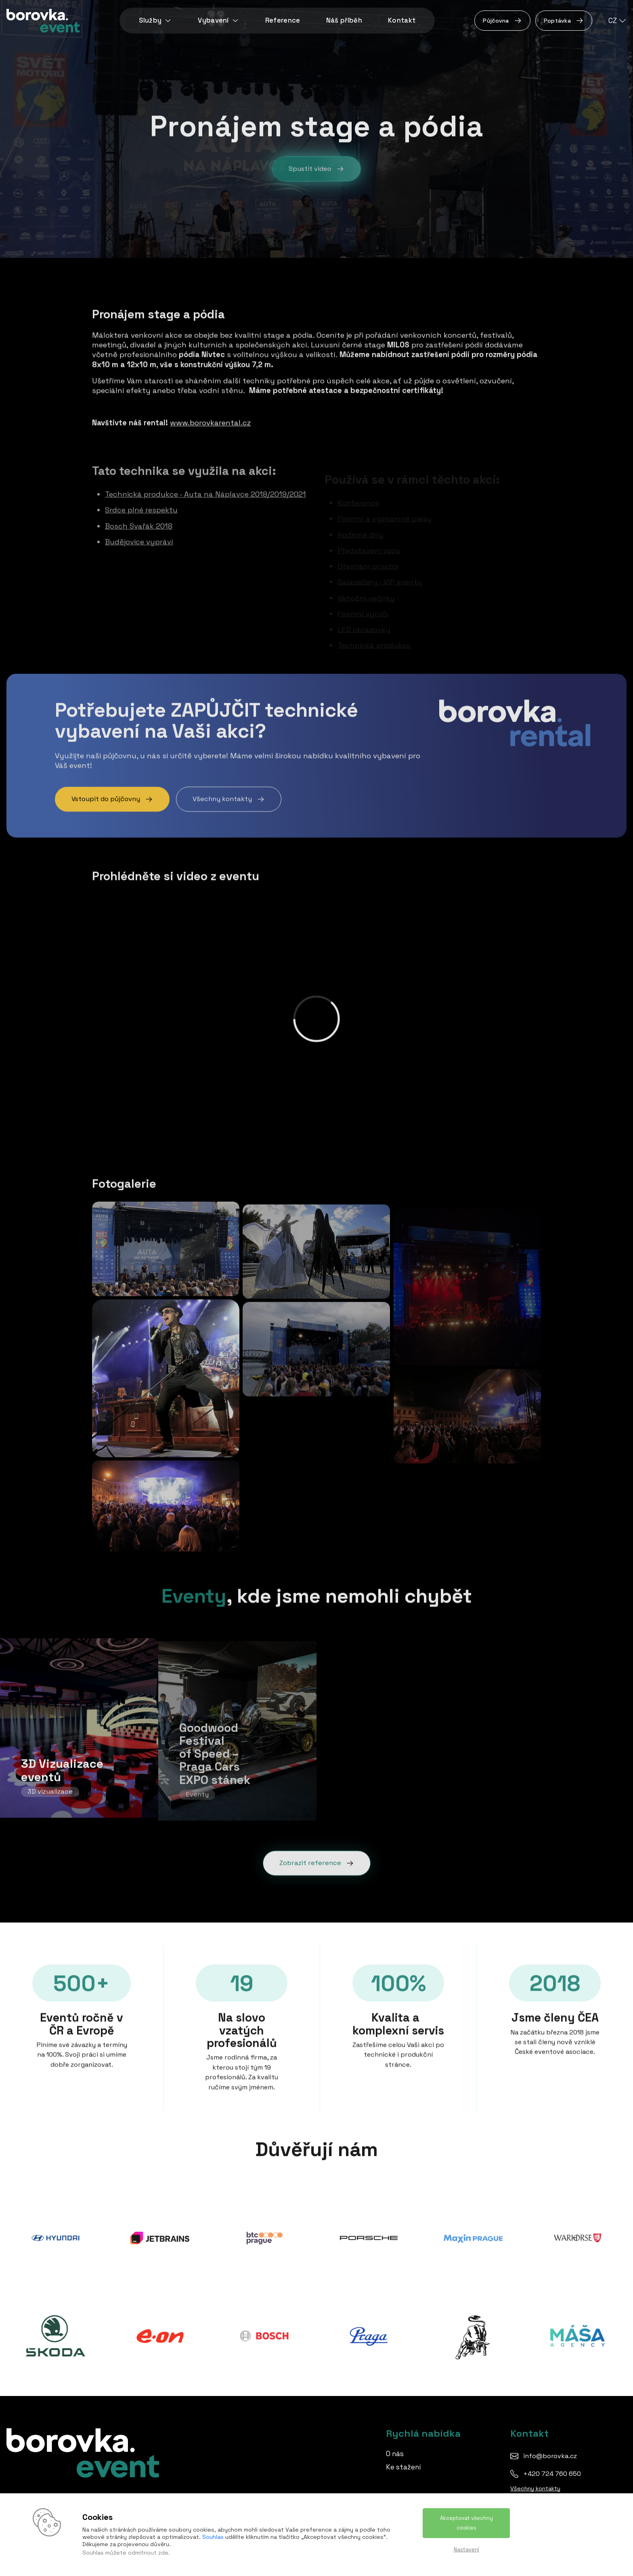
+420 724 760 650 (552, 2473)
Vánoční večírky (366, 585)
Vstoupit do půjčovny (112, 797)
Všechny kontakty (229, 797)
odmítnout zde (148, 2552)
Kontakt (401, 20)
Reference (282, 20)
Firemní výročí (362, 600)
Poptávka (564, 21)
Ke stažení (403, 2467)
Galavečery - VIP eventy (379, 569)
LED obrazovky (363, 617)
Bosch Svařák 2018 (138, 520)
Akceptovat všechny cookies (466, 2523)
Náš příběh (344, 20)
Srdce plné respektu (141, 504)
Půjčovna (502, 21)
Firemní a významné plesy (384, 506)
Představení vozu (368, 537)
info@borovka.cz (550, 2456)
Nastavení (466, 2549)
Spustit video (316, 172)
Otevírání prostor (368, 553)
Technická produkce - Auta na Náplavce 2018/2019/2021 (205, 488)
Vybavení (218, 20)
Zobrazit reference (316, 1861)
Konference (358, 490)
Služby (155, 20)
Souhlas (213, 2536)
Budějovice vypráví (139, 535)
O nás (395, 2453)
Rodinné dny (360, 521)
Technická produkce (374, 632)
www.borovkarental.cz (210, 421)
